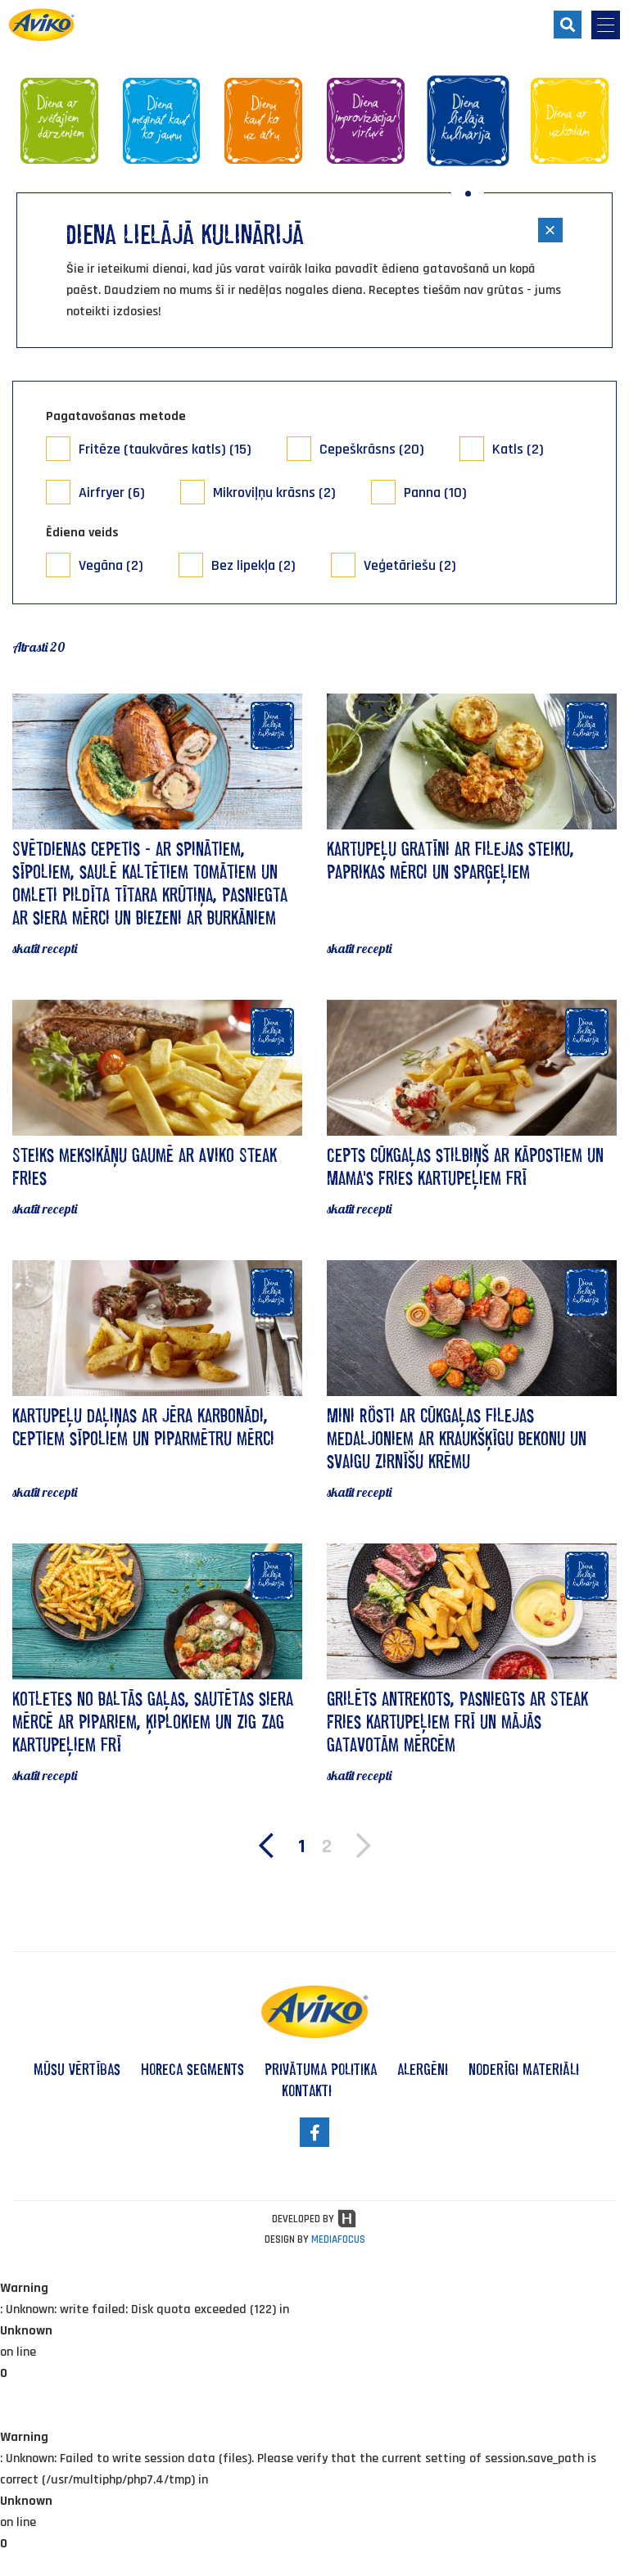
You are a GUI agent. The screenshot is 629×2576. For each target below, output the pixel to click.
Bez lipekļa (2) (253, 565)
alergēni (422, 2069)
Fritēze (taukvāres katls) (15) (165, 449)
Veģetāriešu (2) (410, 565)
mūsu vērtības (77, 2069)
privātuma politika (321, 2069)
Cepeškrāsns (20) (371, 449)
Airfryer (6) (112, 492)
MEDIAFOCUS (338, 2239)
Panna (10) (435, 492)
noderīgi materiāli (523, 2069)
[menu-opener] (606, 25)
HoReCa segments (192, 2069)
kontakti (307, 2090)
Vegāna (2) (111, 565)
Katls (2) (518, 449)
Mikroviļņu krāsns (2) (274, 492)
